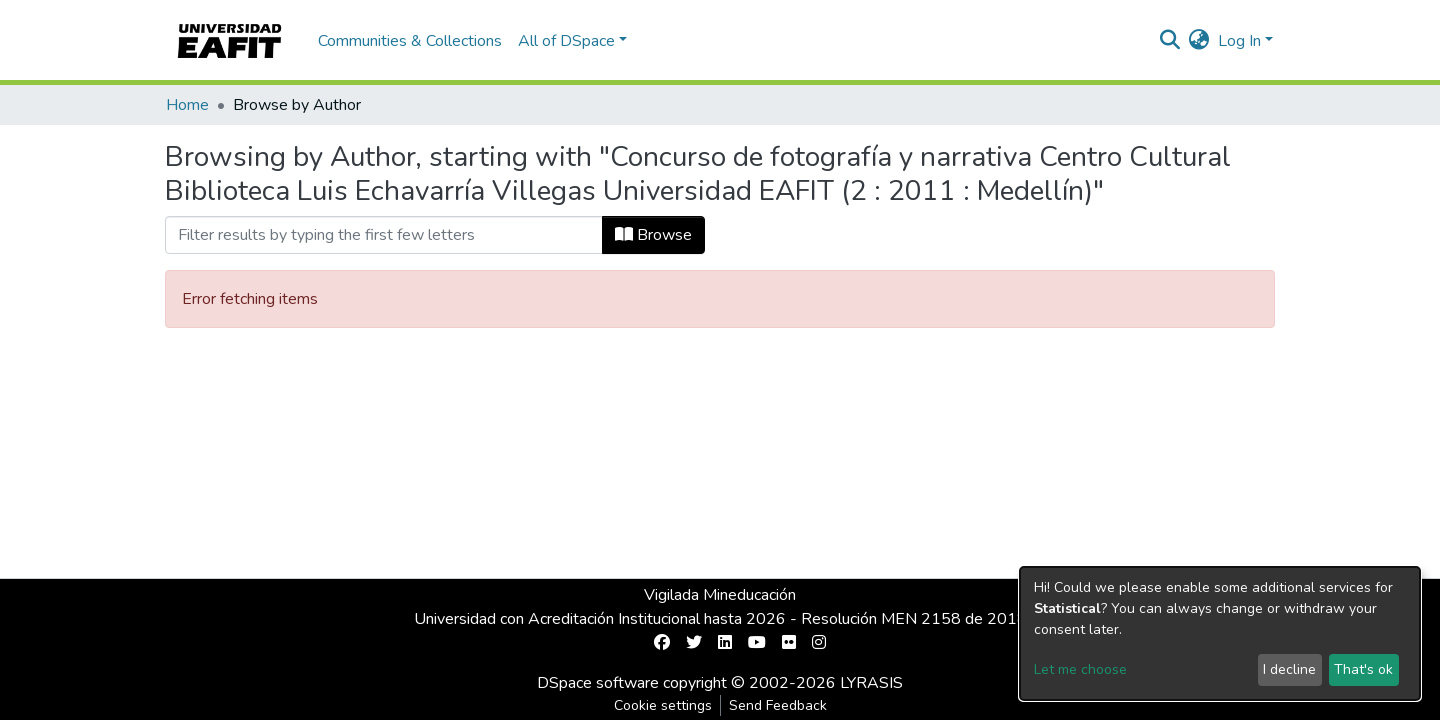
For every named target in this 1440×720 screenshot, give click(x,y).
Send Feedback (778, 705)
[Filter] (384, 235)
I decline (1289, 669)
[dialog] (1220, 633)
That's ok (1363, 669)
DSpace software (598, 683)
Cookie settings (663, 705)
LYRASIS (871, 683)
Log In (1239, 41)
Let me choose (1080, 669)
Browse (653, 235)
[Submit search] (1170, 41)
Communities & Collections (410, 41)
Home (187, 105)
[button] (1199, 41)
